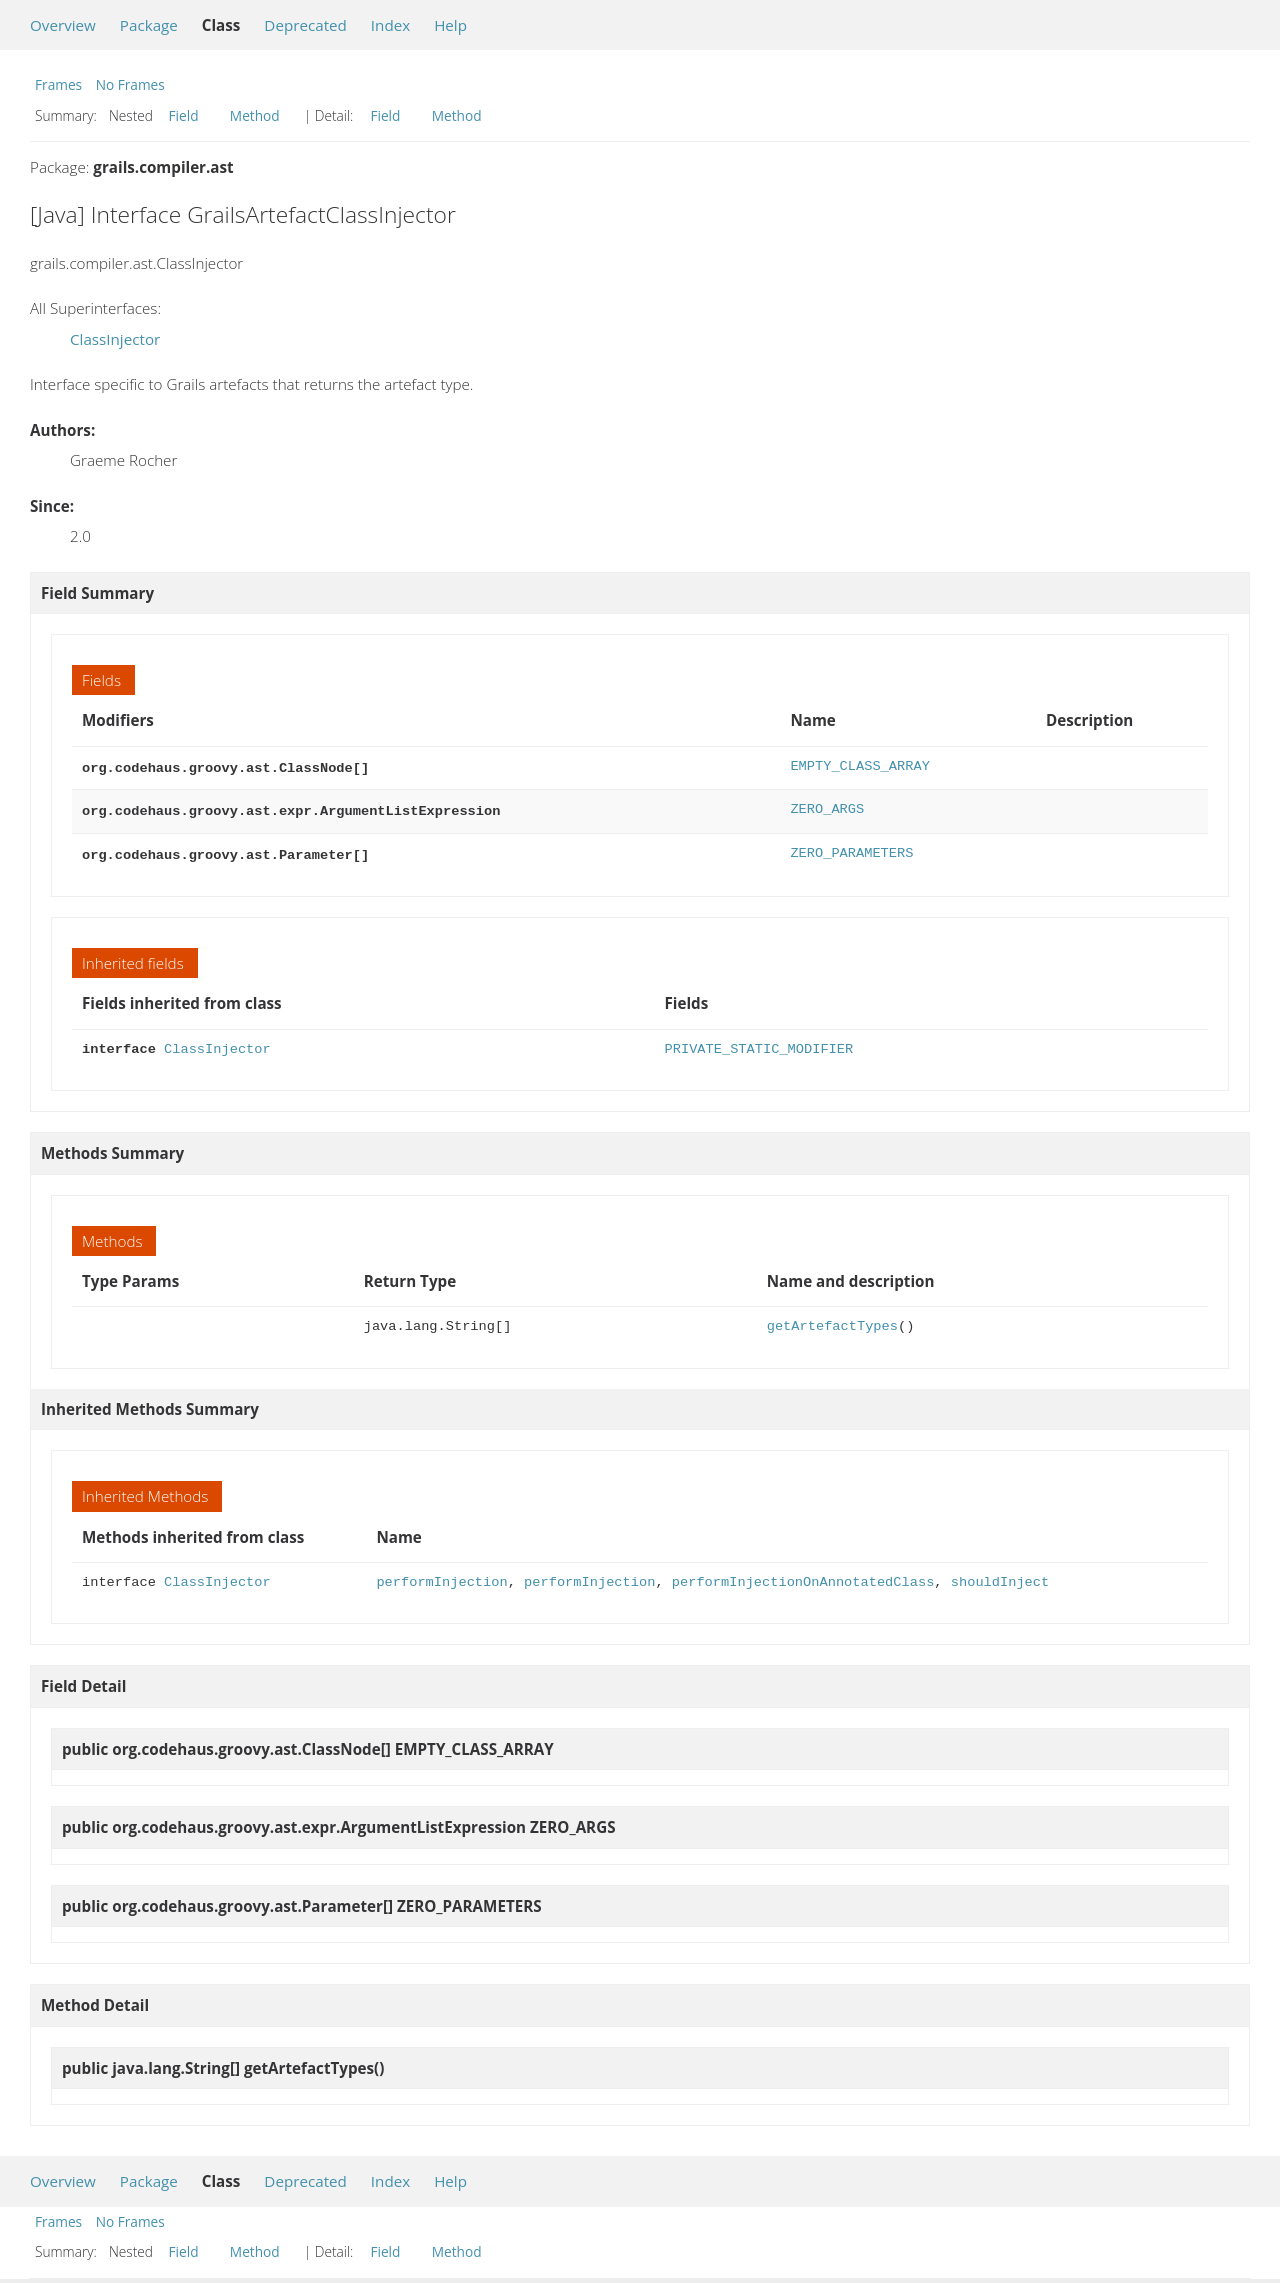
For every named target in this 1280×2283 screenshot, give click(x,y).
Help (450, 25)
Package (149, 25)
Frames (58, 84)
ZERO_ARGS (827, 807)
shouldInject (1000, 1576)
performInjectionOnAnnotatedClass (803, 1576)
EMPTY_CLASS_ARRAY (859, 766)
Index (390, 25)
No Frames (130, 84)
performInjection (441, 1576)
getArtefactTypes (832, 1320)
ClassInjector (115, 339)
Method (255, 115)
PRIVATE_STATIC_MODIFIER (759, 1043)
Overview (63, 25)
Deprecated (305, 25)
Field (184, 115)
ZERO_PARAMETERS (851, 849)
